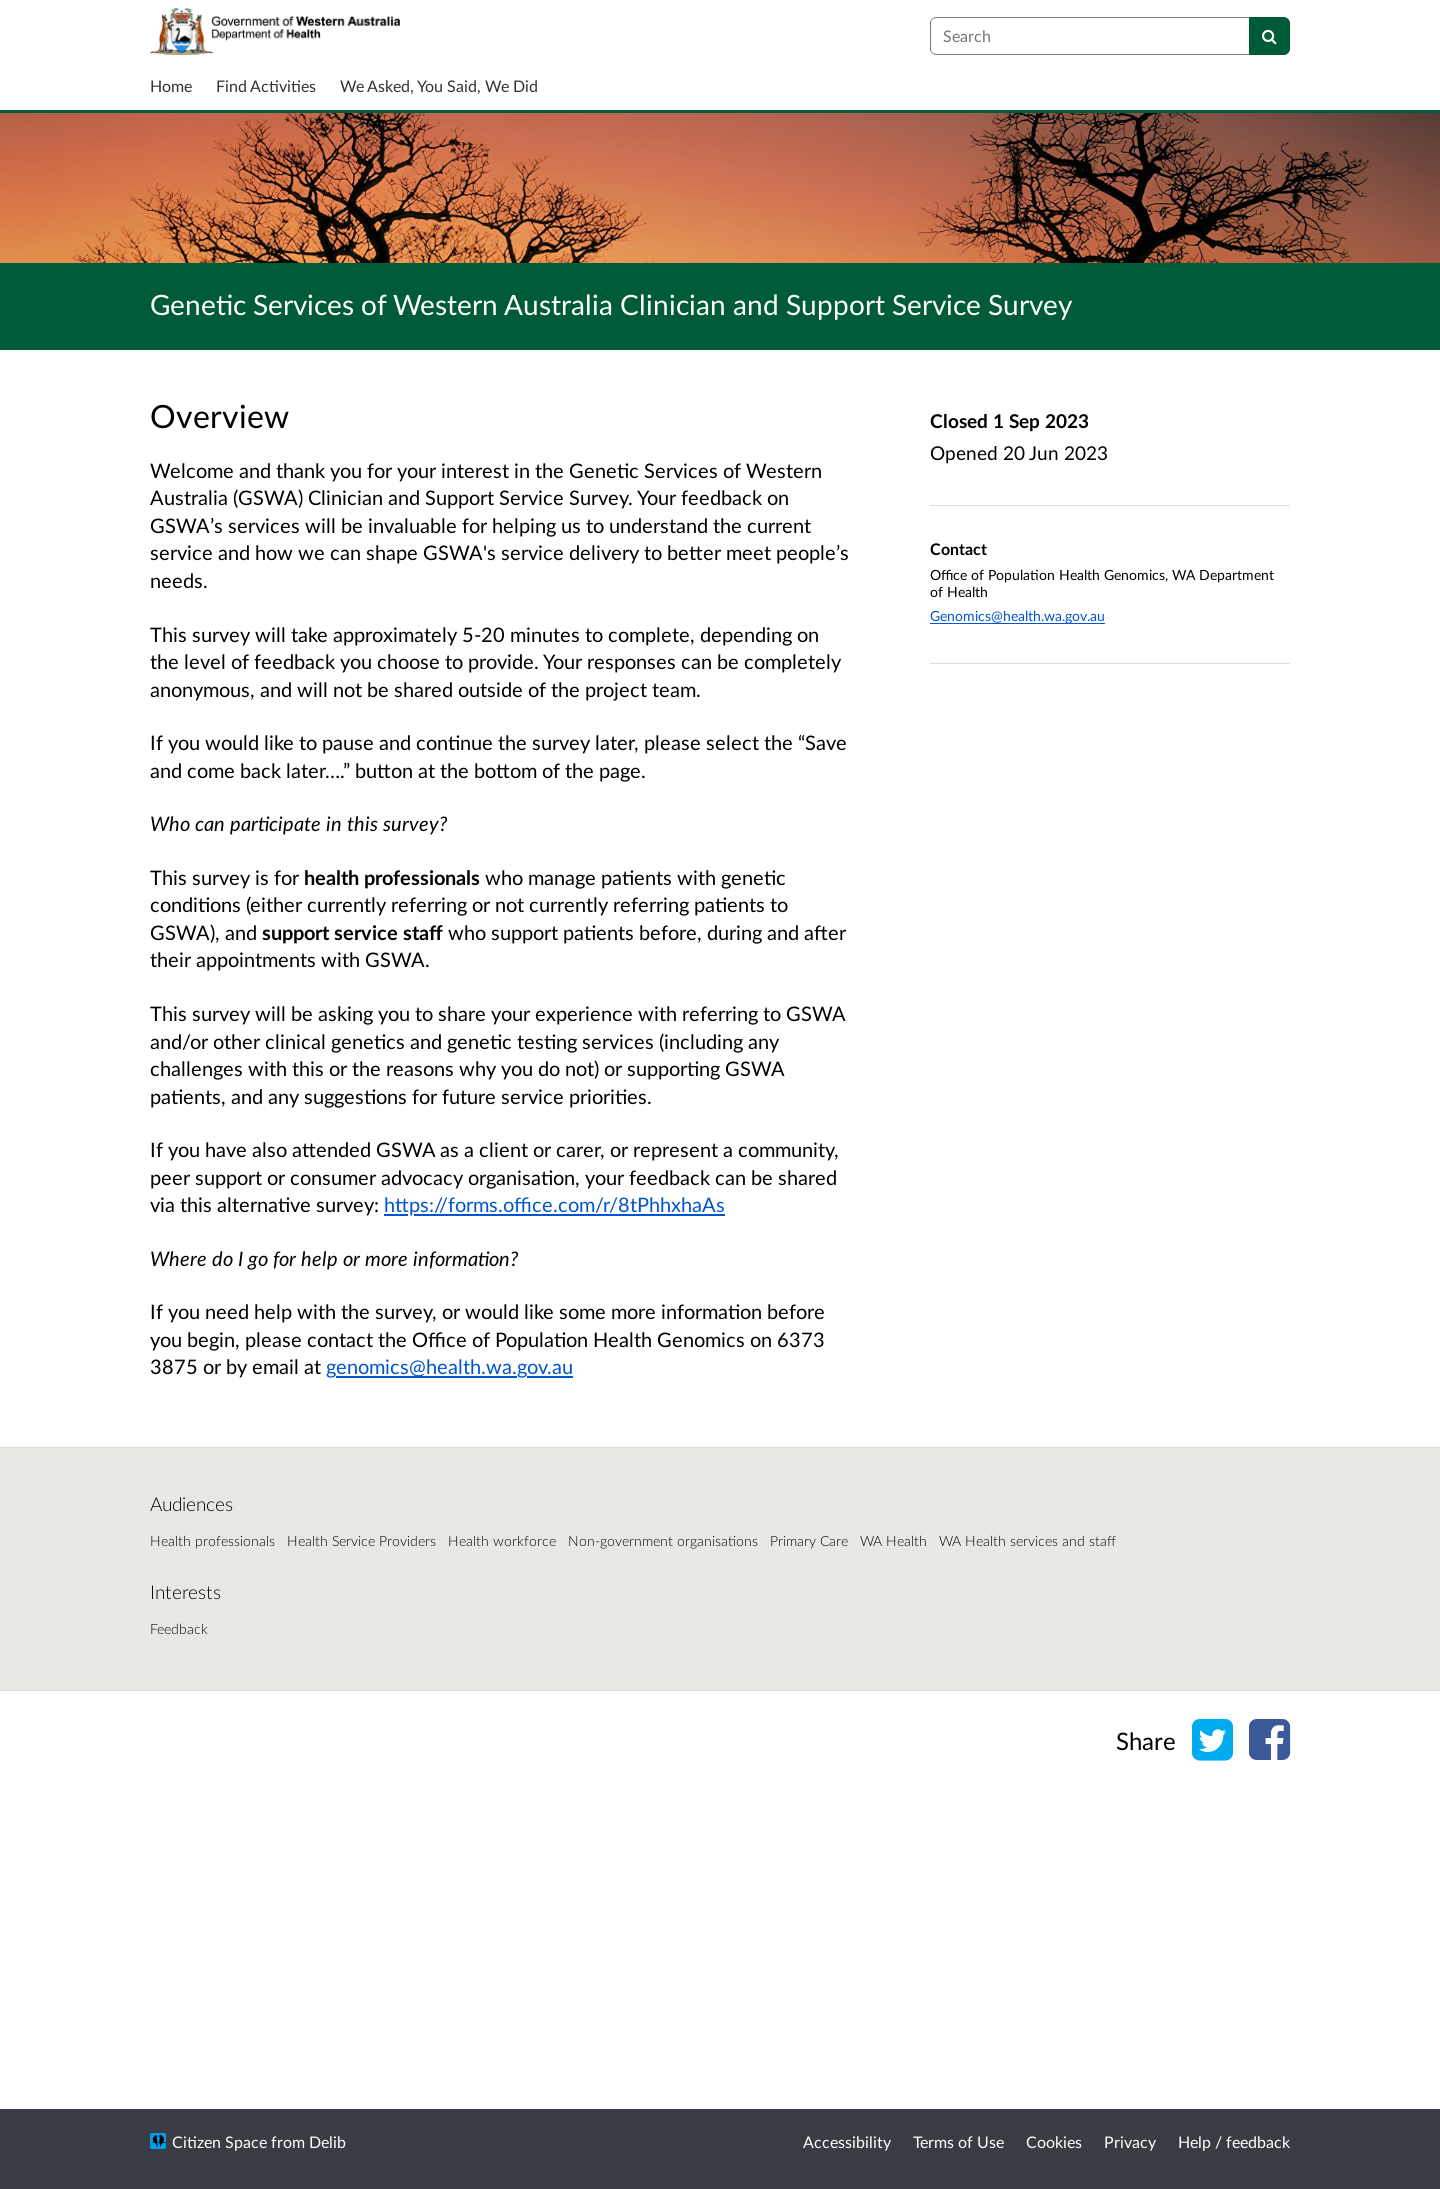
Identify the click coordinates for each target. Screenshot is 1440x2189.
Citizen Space (219, 2141)
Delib (327, 2141)
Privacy (1130, 2141)
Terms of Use (958, 2141)
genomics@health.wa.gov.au (449, 1366)
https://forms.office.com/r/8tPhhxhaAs (554, 1204)
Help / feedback (1234, 2141)
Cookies (1054, 2141)
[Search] (1269, 36)
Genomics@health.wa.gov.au (1017, 615)
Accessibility (847, 2141)
